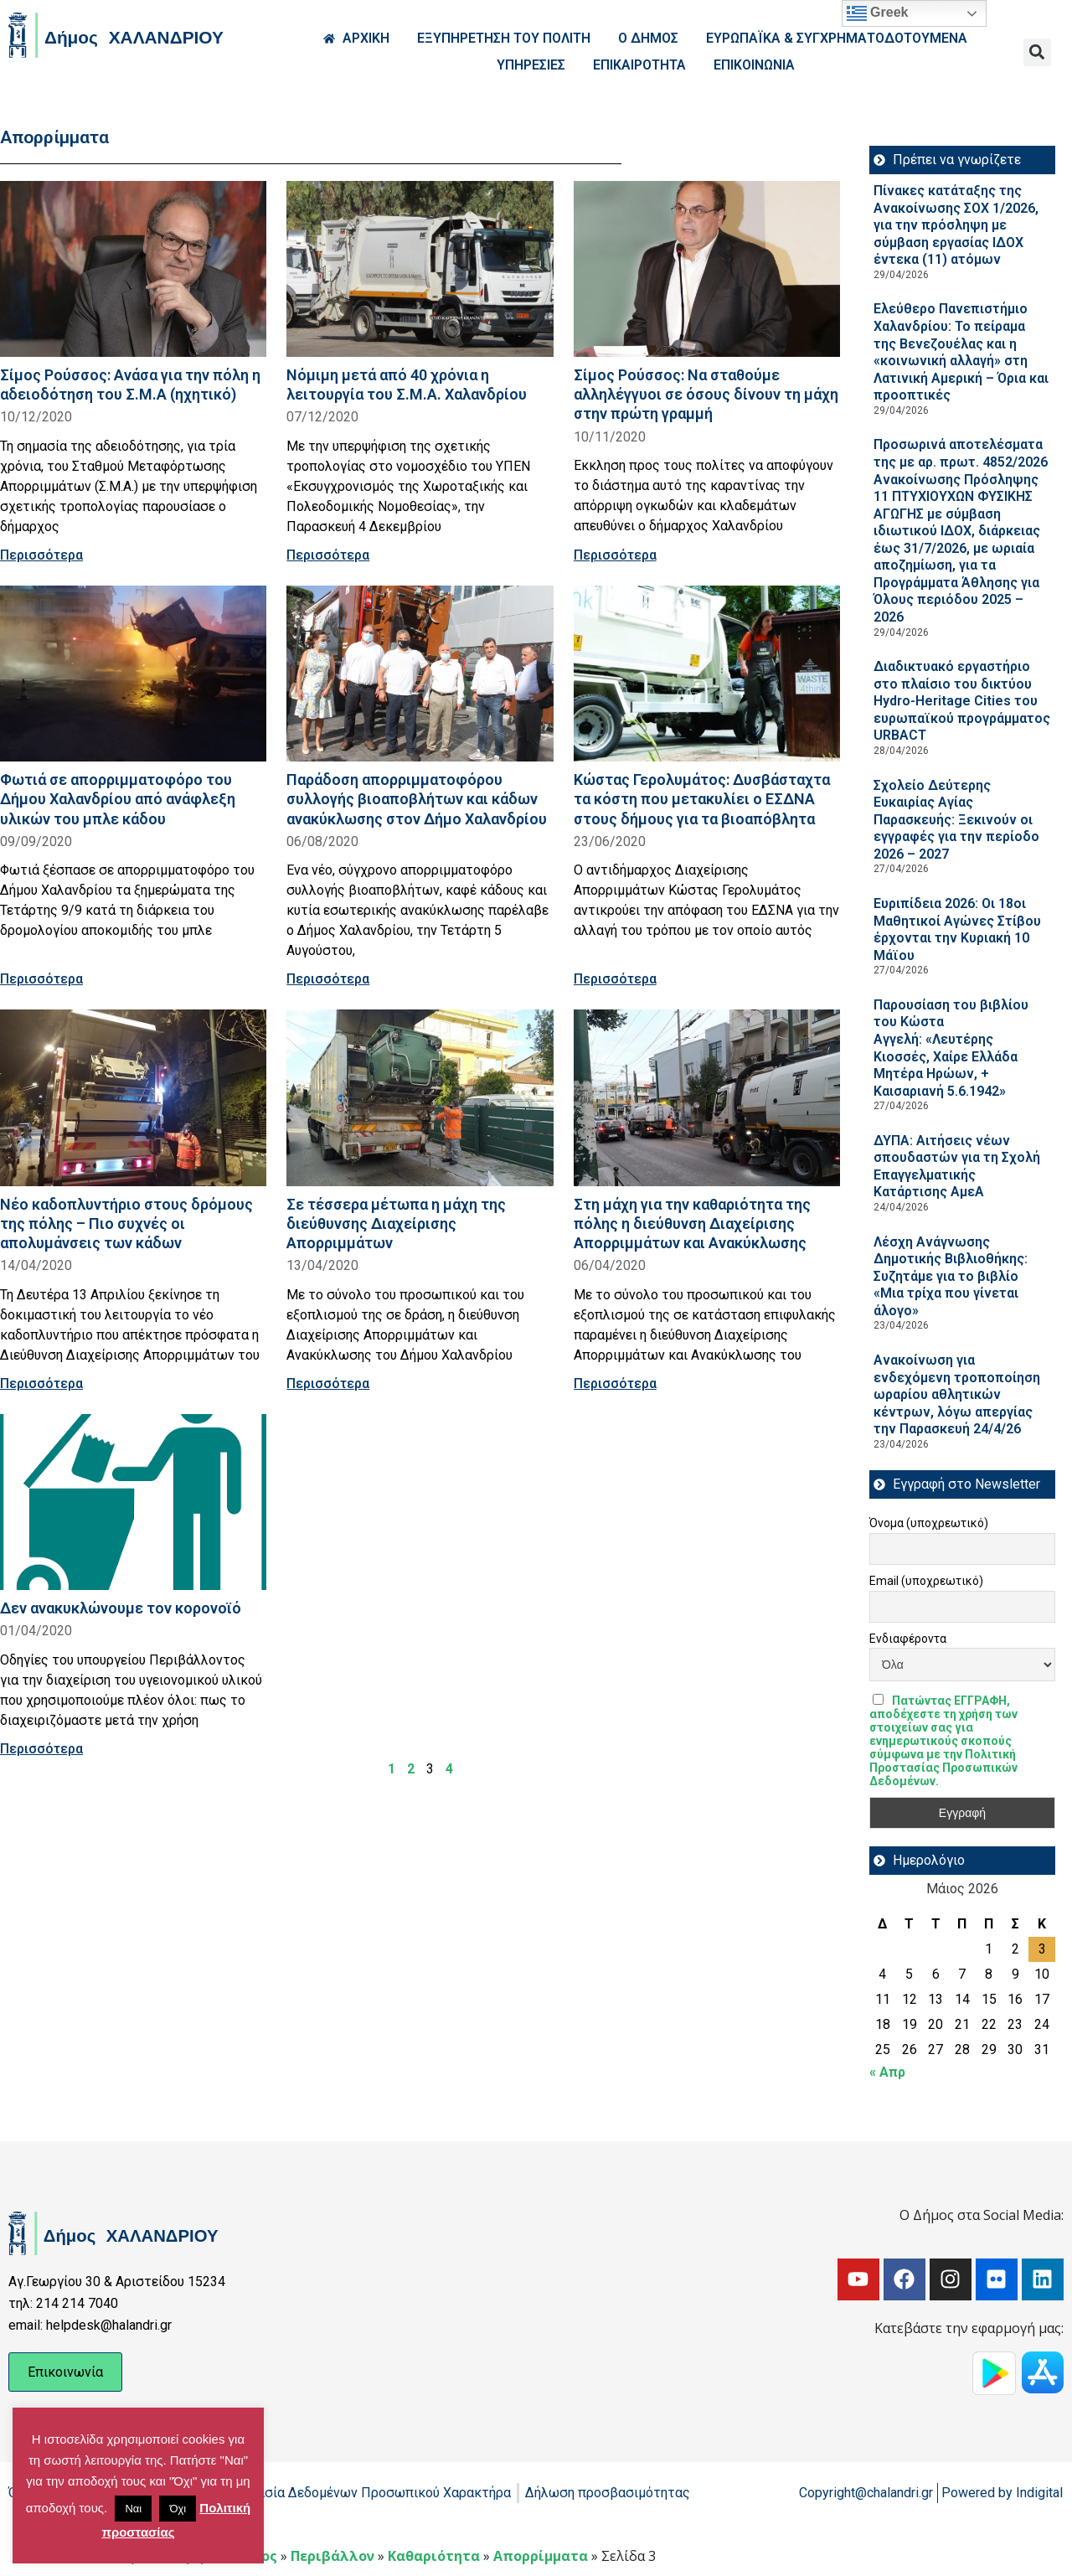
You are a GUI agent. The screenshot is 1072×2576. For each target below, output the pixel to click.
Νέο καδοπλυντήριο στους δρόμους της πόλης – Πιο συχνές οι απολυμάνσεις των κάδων (126, 1223)
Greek (878, 13)
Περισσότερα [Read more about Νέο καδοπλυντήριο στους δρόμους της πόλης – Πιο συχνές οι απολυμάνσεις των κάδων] (41, 1383)
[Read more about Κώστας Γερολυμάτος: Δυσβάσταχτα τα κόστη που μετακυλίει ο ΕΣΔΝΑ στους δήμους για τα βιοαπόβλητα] (707, 673)
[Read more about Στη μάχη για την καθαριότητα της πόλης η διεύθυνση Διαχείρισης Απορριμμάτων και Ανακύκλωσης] (707, 1097)
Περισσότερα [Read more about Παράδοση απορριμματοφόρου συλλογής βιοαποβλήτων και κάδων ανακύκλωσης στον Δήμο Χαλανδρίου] (327, 979)
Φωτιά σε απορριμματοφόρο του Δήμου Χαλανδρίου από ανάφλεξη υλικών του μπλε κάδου (117, 799)
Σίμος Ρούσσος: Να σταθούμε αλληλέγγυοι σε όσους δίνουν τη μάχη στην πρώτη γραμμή (706, 394)
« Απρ (887, 2072)
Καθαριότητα (434, 2556)
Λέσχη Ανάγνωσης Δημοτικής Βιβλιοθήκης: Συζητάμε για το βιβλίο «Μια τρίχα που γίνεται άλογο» (951, 1276)
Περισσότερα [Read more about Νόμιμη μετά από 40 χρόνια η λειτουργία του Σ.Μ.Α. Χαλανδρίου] (327, 555)
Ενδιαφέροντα (907, 1638)
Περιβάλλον (332, 2556)
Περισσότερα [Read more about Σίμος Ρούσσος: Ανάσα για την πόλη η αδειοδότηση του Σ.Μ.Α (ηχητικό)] (41, 555)
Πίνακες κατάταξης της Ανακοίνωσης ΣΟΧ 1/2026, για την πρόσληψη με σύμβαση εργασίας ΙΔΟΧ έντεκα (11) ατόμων (956, 225)
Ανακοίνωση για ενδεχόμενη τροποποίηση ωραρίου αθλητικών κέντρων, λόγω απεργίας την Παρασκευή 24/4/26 (957, 1394)
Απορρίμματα (540, 2556)
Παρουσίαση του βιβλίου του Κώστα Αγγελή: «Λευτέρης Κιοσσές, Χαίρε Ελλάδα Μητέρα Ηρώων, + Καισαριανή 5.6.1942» (951, 1048)
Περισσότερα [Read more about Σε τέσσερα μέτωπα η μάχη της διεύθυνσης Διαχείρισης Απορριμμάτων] (327, 1383)
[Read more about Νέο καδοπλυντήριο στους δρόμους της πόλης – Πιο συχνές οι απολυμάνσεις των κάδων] (133, 1097)
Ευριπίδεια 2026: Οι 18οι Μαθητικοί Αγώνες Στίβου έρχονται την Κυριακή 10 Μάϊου (957, 929)
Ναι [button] (133, 2508)
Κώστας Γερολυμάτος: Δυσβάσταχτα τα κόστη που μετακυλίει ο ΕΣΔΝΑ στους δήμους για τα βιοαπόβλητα (702, 799)
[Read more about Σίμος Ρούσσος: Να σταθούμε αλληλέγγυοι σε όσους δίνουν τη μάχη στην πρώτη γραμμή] (707, 269)
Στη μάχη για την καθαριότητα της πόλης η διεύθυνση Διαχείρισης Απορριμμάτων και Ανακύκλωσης (692, 1223)
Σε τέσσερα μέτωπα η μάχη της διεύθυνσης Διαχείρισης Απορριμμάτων (396, 1223)
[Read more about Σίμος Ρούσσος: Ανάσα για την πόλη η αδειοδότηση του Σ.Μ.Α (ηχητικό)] (133, 269)
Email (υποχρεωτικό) (926, 1580)
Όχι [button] (177, 2508)
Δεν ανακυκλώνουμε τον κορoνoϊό (120, 1608)
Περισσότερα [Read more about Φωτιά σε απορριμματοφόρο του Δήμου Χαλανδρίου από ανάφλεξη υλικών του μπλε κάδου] (41, 979)
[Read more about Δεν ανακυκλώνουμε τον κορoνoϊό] (133, 1502)
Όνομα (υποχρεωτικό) (928, 1523)
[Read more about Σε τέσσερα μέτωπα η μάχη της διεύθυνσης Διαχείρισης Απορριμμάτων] (419, 1097)
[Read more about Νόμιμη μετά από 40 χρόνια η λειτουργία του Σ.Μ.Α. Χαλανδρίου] (419, 269)
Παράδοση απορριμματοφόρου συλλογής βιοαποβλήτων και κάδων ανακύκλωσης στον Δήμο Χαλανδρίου (416, 799)
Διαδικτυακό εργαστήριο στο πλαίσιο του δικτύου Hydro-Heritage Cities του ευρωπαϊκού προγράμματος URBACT (962, 700)
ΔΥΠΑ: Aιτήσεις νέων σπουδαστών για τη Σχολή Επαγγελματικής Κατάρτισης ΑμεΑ (957, 1166)
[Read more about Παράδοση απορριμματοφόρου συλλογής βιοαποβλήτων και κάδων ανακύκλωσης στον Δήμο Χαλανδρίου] (419, 673)
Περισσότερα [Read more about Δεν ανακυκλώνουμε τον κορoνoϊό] (41, 1749)
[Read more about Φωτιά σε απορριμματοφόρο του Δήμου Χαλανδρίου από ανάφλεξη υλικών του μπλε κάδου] (133, 673)
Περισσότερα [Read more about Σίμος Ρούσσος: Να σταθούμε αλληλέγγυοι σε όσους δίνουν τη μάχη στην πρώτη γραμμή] (615, 555)
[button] (1037, 52)
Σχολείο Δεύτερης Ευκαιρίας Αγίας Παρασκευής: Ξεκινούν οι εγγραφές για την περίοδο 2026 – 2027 (956, 819)
